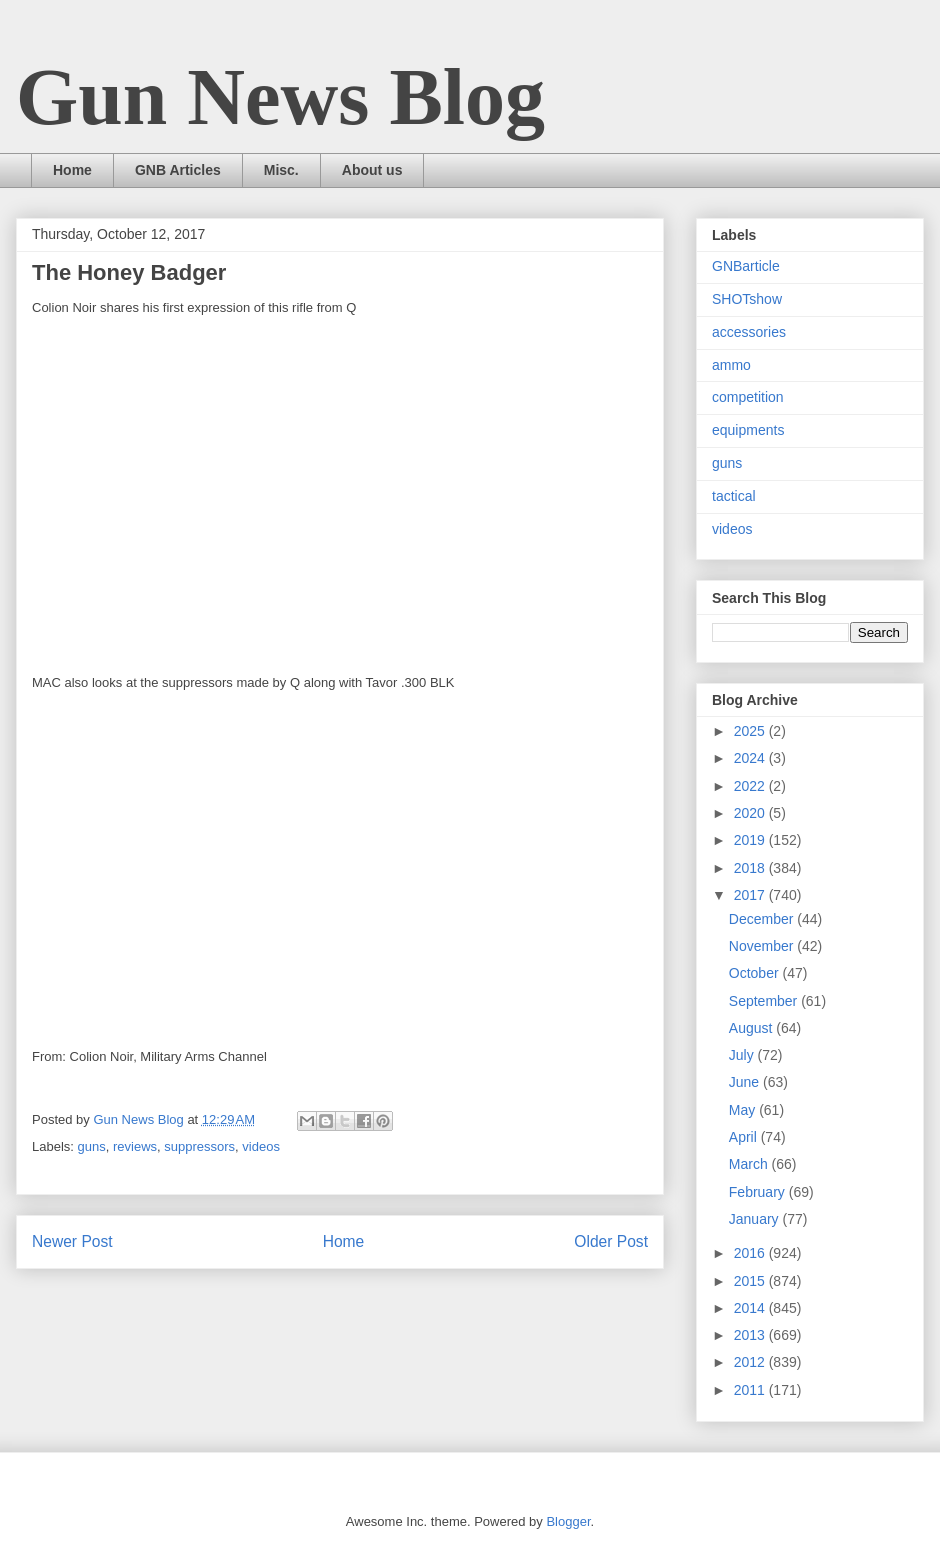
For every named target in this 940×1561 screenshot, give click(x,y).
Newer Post (72, 1241)
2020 (751, 813)
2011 (751, 1390)
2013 (751, 1335)
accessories (749, 332)
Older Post (611, 1241)
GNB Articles (178, 170)
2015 (751, 1281)
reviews (135, 1146)
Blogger (568, 1521)
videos (261, 1146)
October (756, 973)
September (765, 1001)
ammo (731, 365)
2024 (751, 758)
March (750, 1164)
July (743, 1055)
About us (372, 170)
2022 (751, 786)
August (752, 1028)
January (756, 1219)
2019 (751, 840)
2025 (751, 731)
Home (72, 170)
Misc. (281, 170)
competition (748, 397)
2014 (751, 1308)
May (744, 1110)
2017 (751, 895)
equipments (748, 430)
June (746, 1082)
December (763, 919)
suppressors (199, 1146)
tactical (734, 496)
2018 (751, 868)
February (759, 1192)
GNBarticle (746, 266)
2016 (751, 1253)
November (763, 946)
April (745, 1137)
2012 (751, 1362)
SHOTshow (747, 299)
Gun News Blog (280, 97)
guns (92, 1146)
